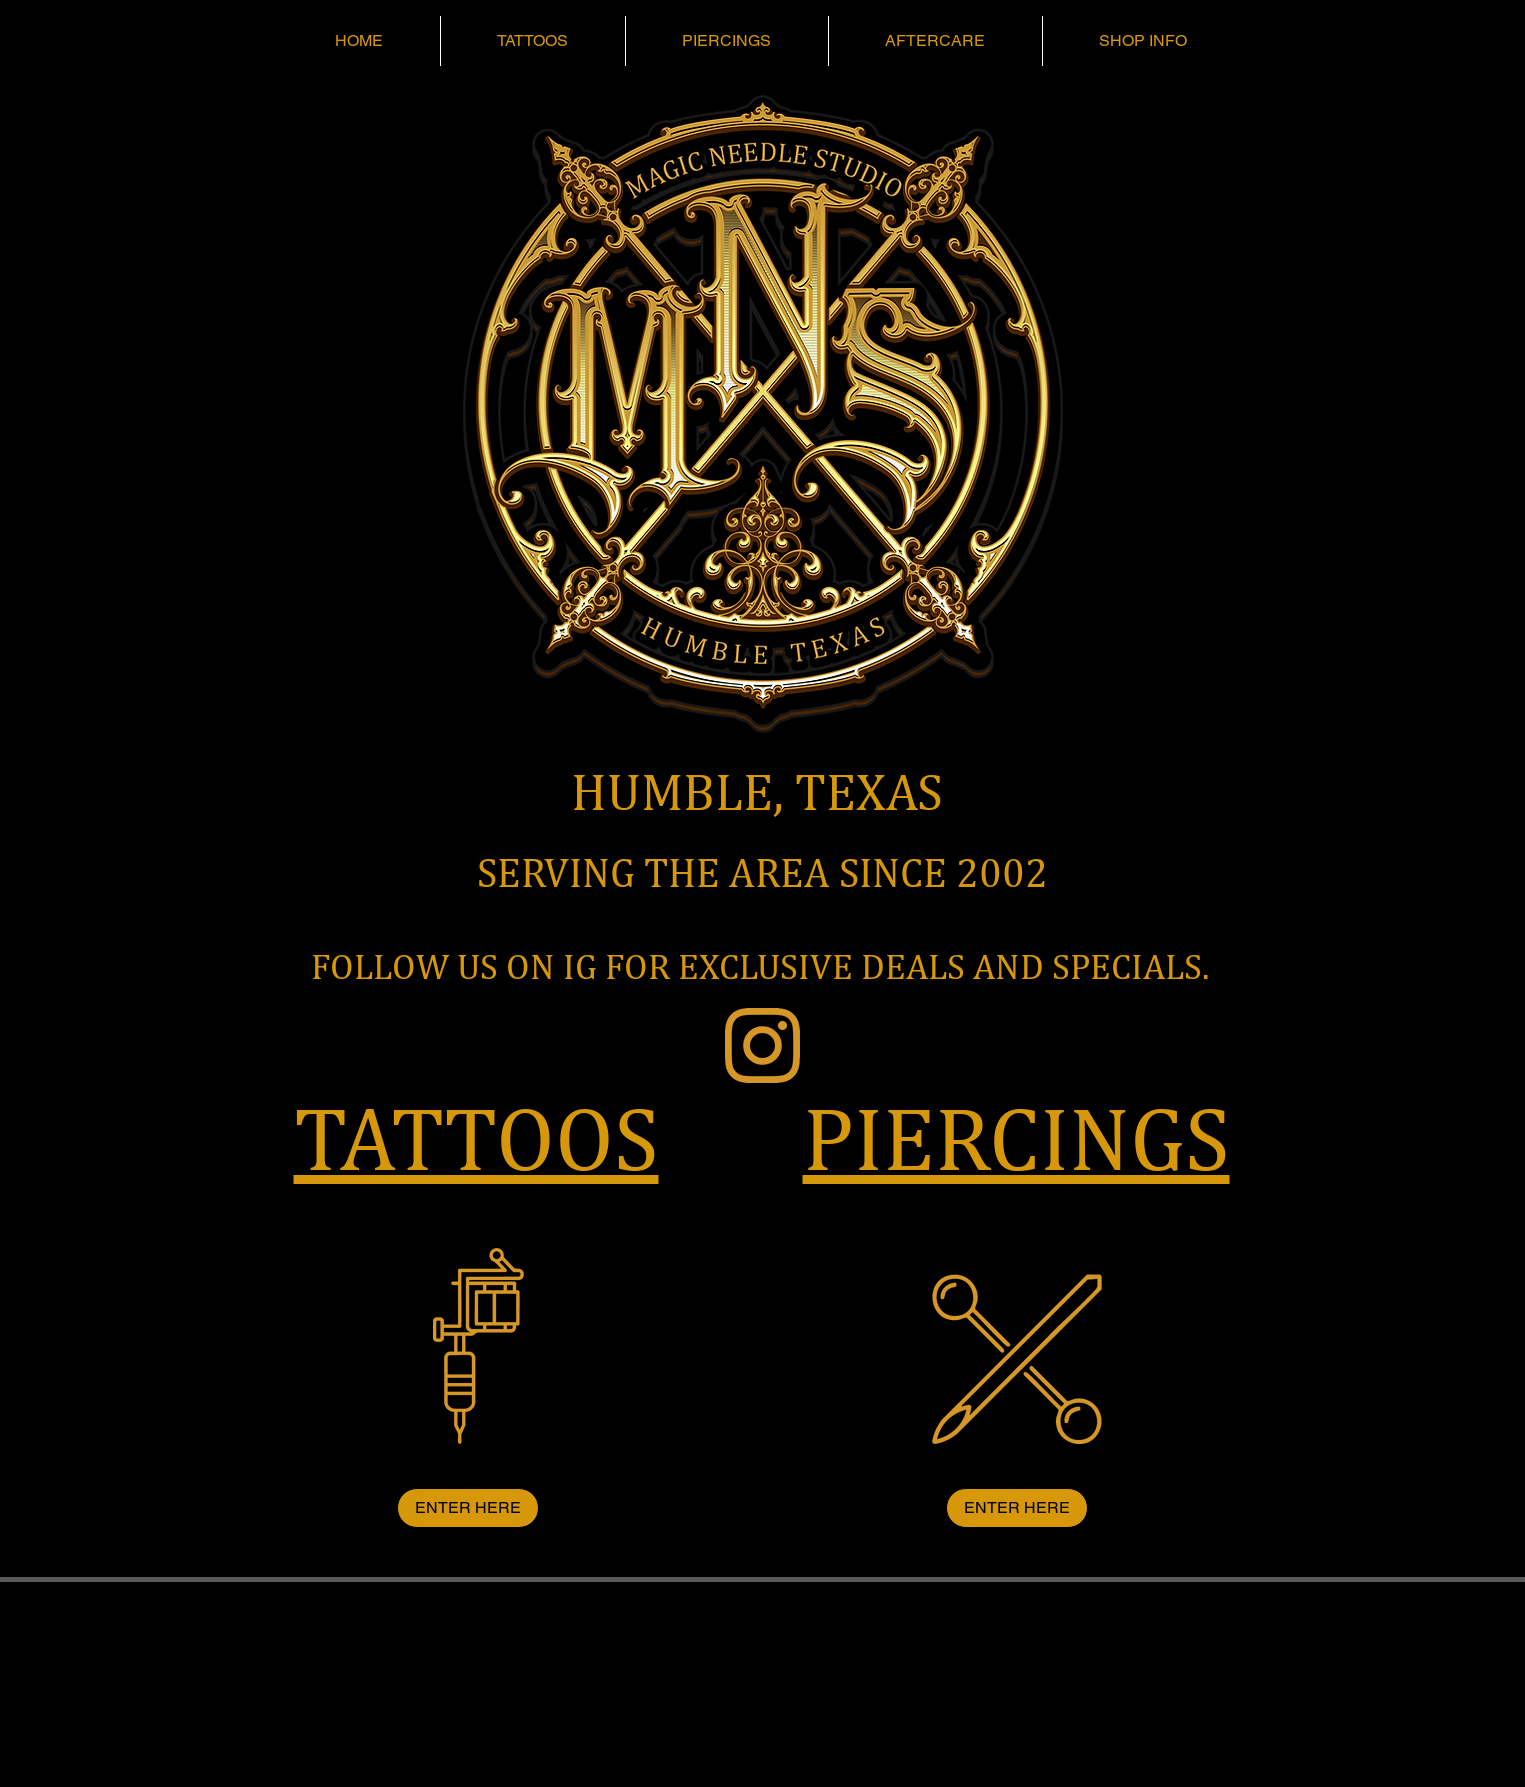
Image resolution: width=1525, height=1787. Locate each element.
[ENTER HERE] (468, 1508)
